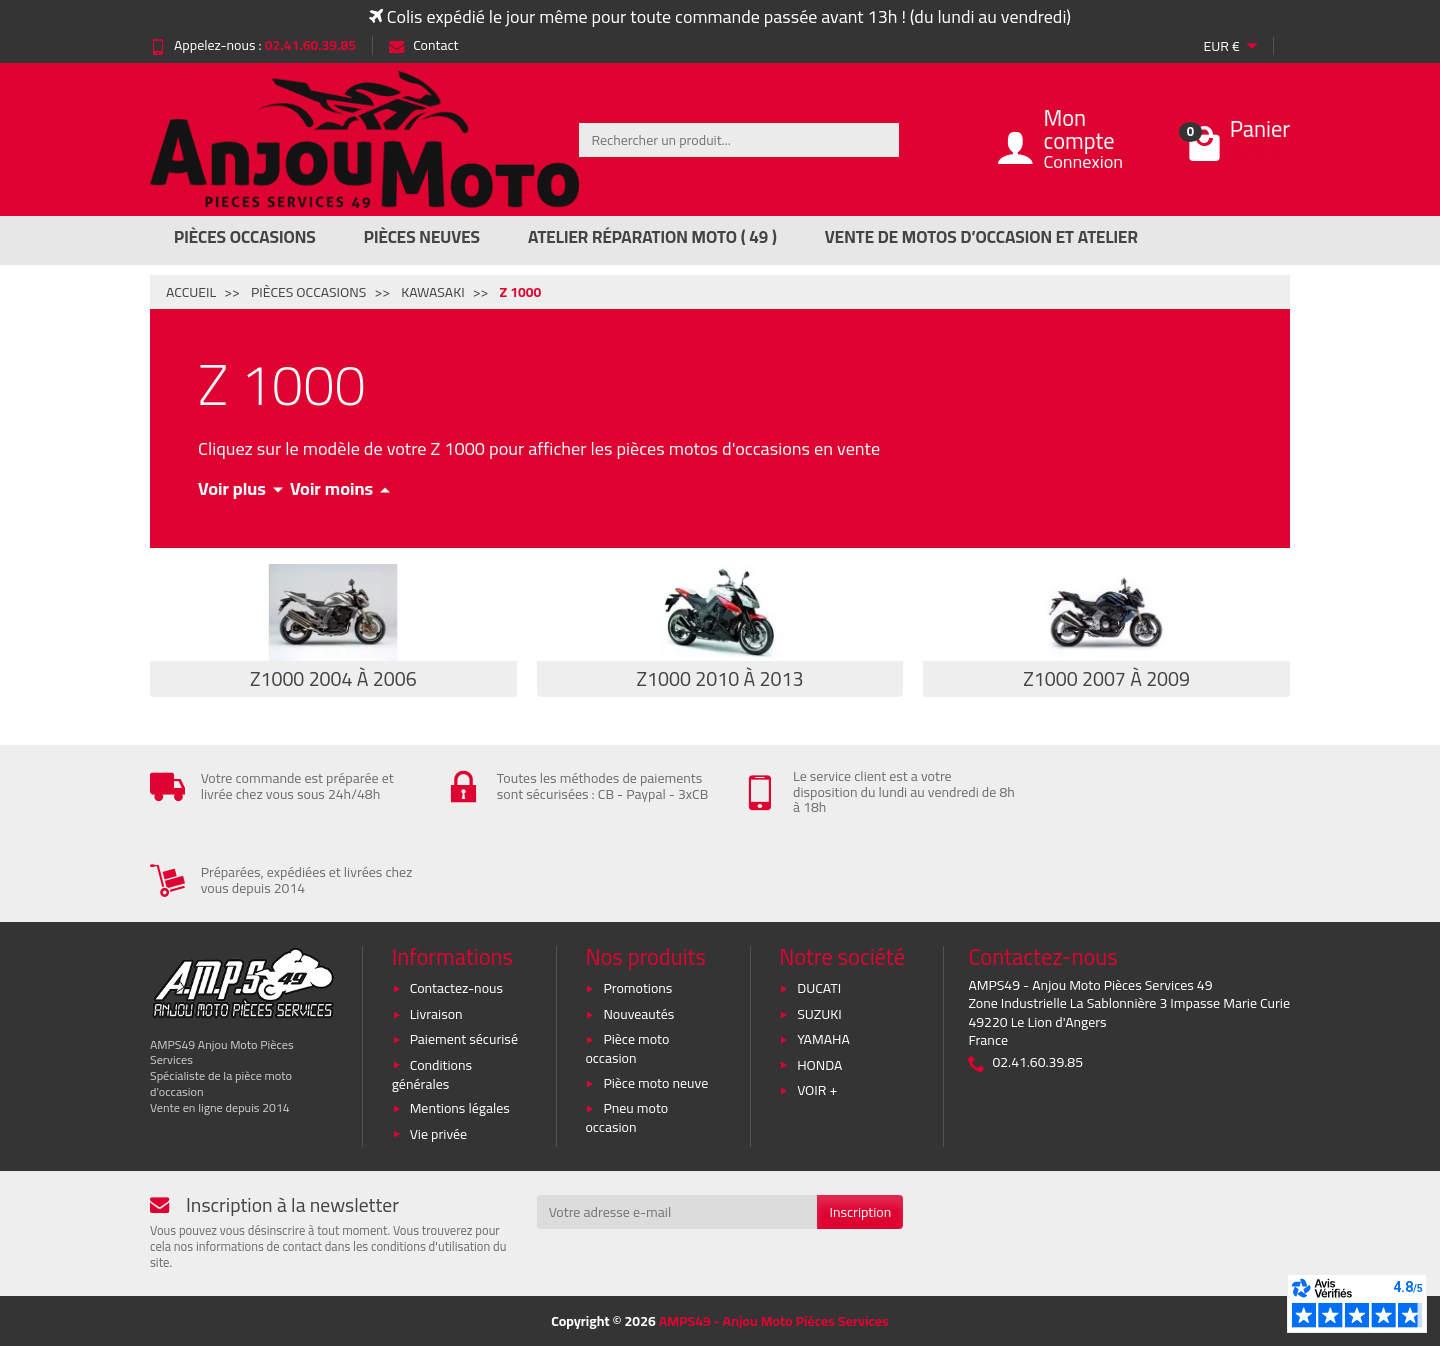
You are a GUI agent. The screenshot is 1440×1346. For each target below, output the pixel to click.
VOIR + (817, 1090)
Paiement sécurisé (464, 1039)
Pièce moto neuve (655, 1083)
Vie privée (439, 1134)
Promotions (637, 988)
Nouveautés (638, 1014)
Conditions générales (432, 1074)
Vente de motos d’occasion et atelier (981, 237)
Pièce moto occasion (627, 1048)
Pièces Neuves (422, 237)
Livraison (436, 1014)
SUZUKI (819, 1014)
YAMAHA (823, 1039)
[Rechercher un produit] (739, 140)
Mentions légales (460, 1108)
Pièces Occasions (245, 237)
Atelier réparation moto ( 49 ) (652, 237)
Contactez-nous (456, 988)
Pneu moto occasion (626, 1117)
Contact (423, 45)
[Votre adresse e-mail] (677, 1212)
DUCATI (819, 988)
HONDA (819, 1065)
